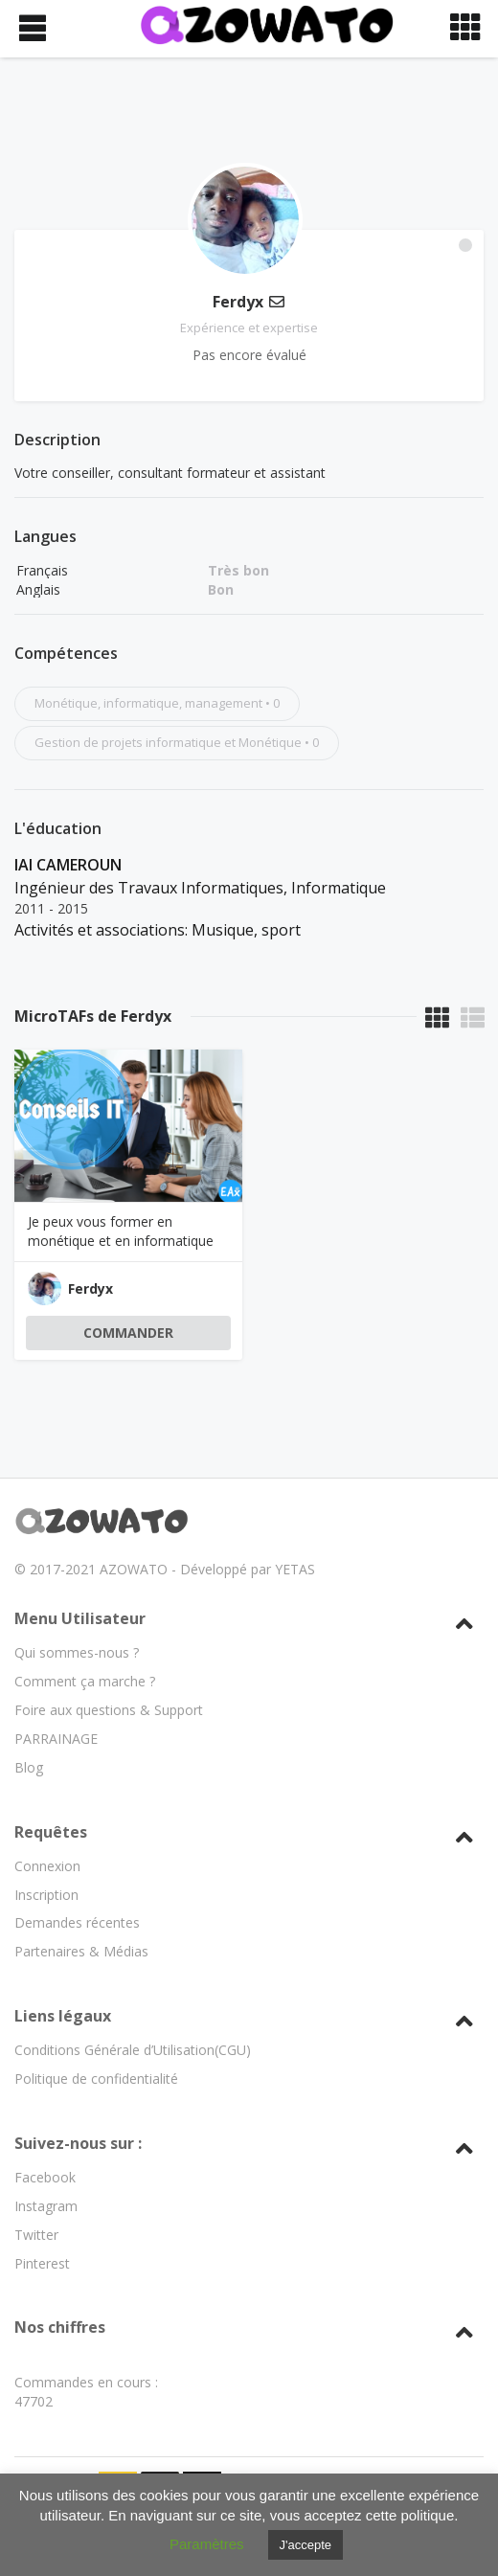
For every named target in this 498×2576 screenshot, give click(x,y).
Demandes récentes (77, 1872)
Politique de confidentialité (96, 2027)
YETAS (295, 1518)
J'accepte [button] (306, 2545)
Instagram (46, 2154)
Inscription (46, 1843)
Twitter (36, 2183)
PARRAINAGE (56, 1687)
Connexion (47, 1814)
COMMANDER (128, 1332)
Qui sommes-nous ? (76, 1601)
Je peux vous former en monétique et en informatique (121, 1231)
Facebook (45, 2125)
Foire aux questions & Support (108, 1658)
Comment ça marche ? (84, 1629)
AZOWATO (134, 1518)
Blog (28, 1715)
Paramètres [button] (207, 2544)
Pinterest (42, 2212)
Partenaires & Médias (81, 1900)
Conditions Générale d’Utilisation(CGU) (132, 1998)
